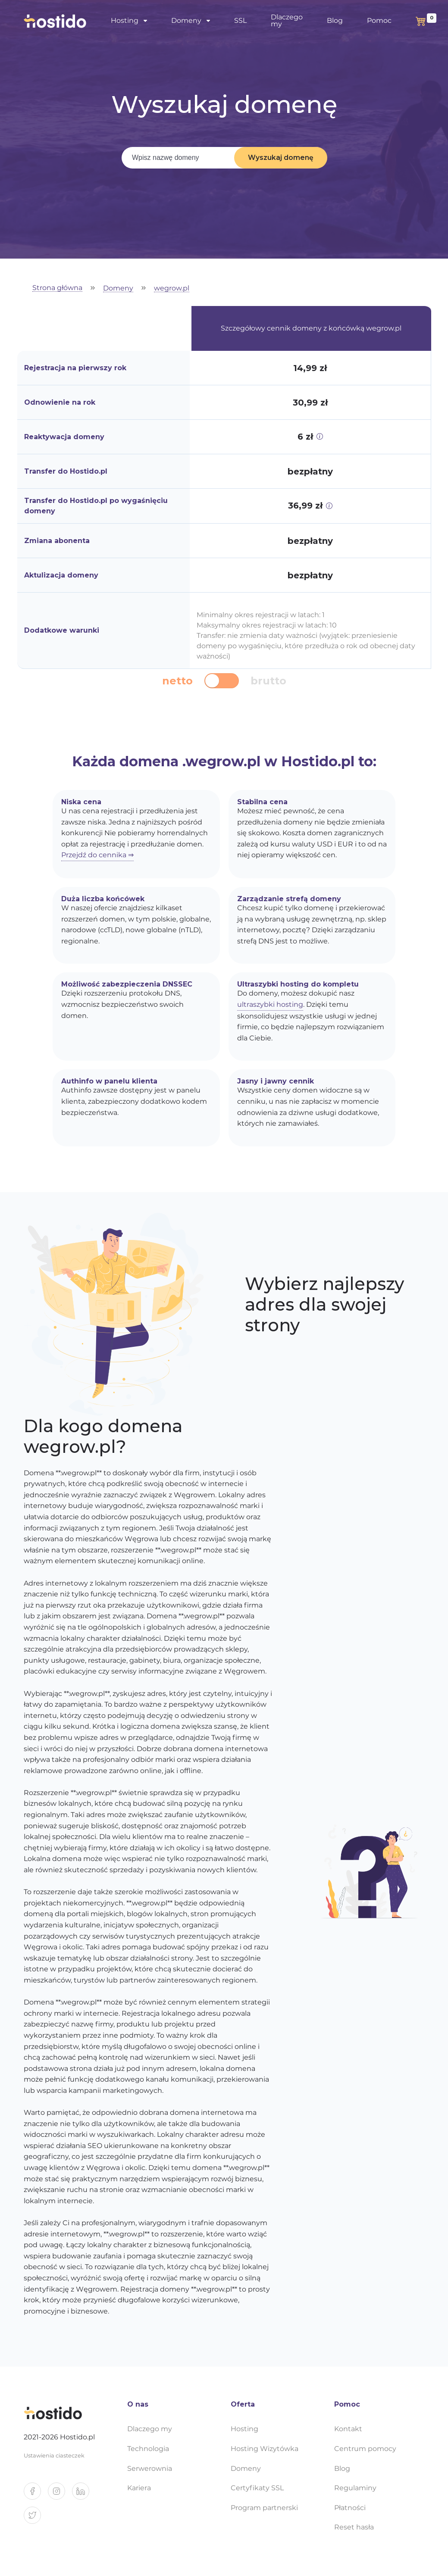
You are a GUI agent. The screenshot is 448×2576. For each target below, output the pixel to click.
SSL (240, 20)
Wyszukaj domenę (280, 157)
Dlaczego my (287, 20)
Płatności (350, 2508)
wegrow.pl (171, 288)
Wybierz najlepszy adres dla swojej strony (324, 1305)
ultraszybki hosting (270, 1004)
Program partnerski (264, 2508)
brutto (268, 681)
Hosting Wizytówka (264, 2449)
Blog (335, 20)
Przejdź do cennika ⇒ (97, 855)
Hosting (124, 20)
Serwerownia (149, 2468)
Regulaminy (355, 2488)
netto (177, 681)
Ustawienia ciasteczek (54, 2455)
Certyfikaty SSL (257, 2488)
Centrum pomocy (365, 2449)
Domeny (186, 20)
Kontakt (348, 2429)
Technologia (148, 2449)
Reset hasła (354, 2527)
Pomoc (379, 20)
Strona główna (57, 288)
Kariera (139, 2488)
